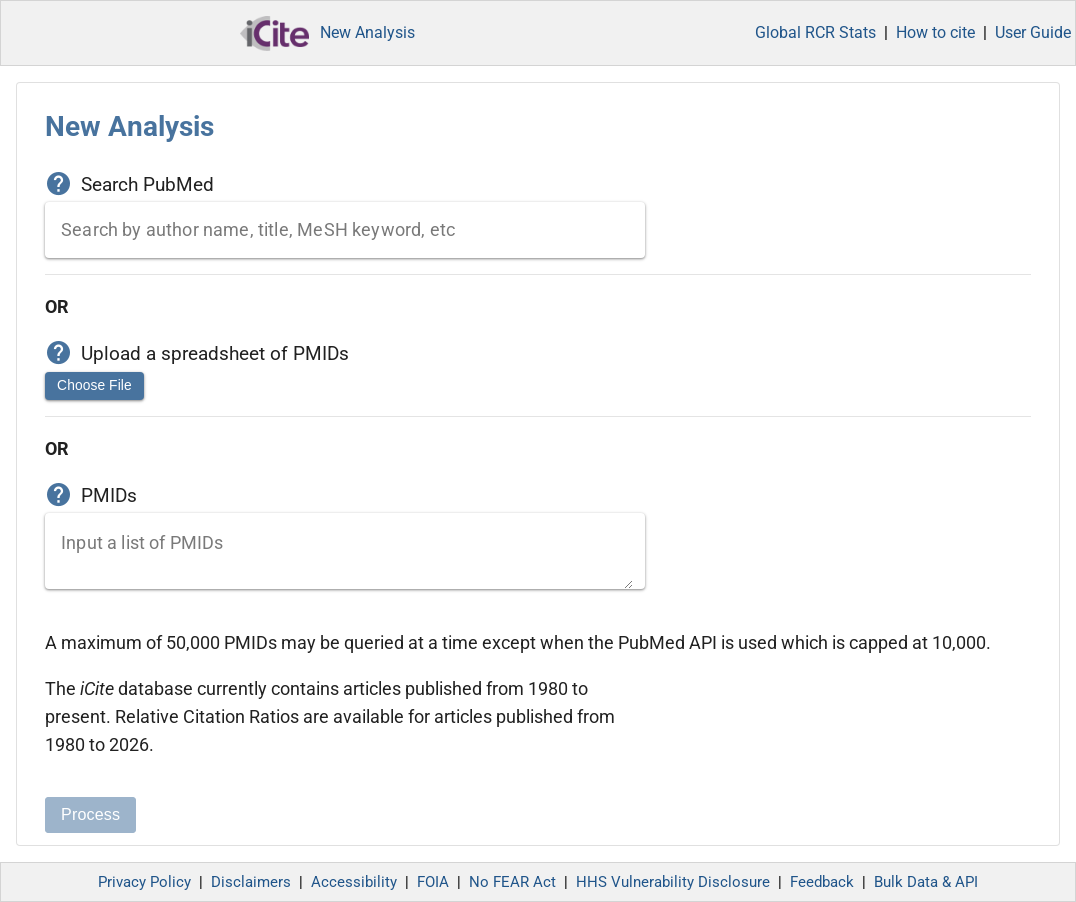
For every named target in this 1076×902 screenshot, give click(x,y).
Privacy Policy (144, 882)
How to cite (935, 32)
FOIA (433, 882)
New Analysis (367, 32)
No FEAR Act (512, 882)
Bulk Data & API (926, 882)
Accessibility (354, 882)
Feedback (822, 882)
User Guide (1033, 32)
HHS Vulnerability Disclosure (673, 882)
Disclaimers (251, 882)
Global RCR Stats (815, 32)
